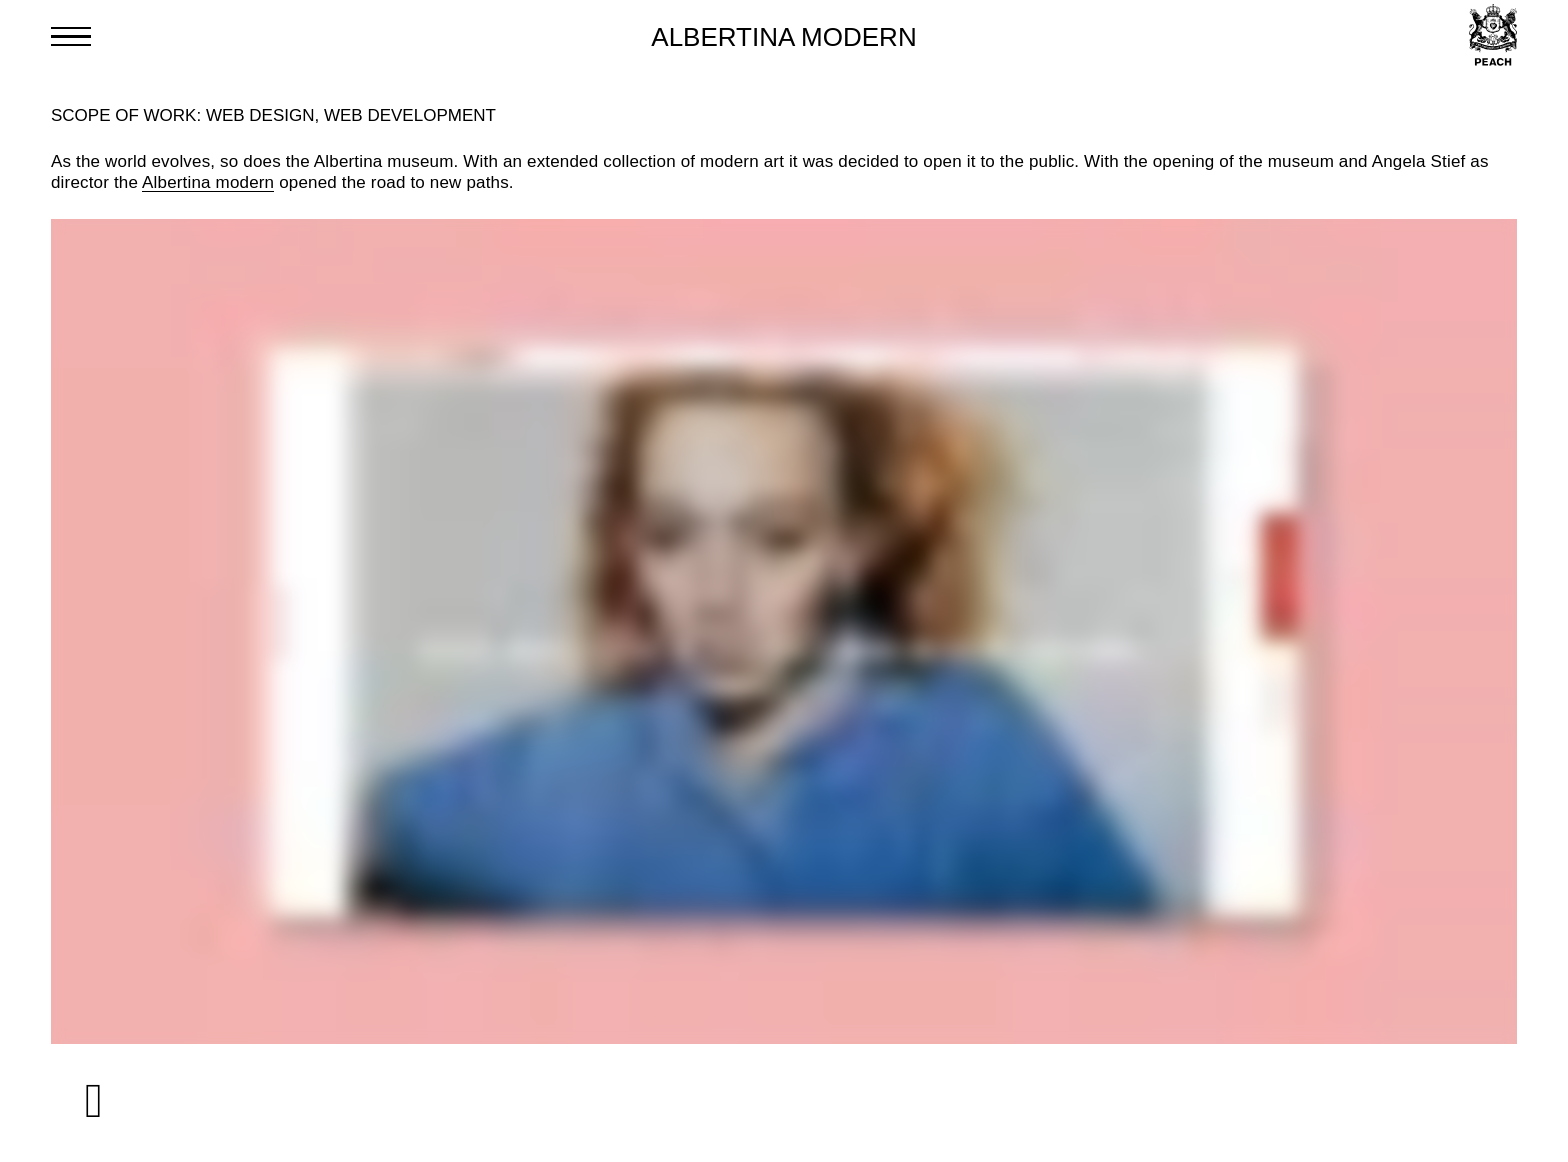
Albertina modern (208, 182)
